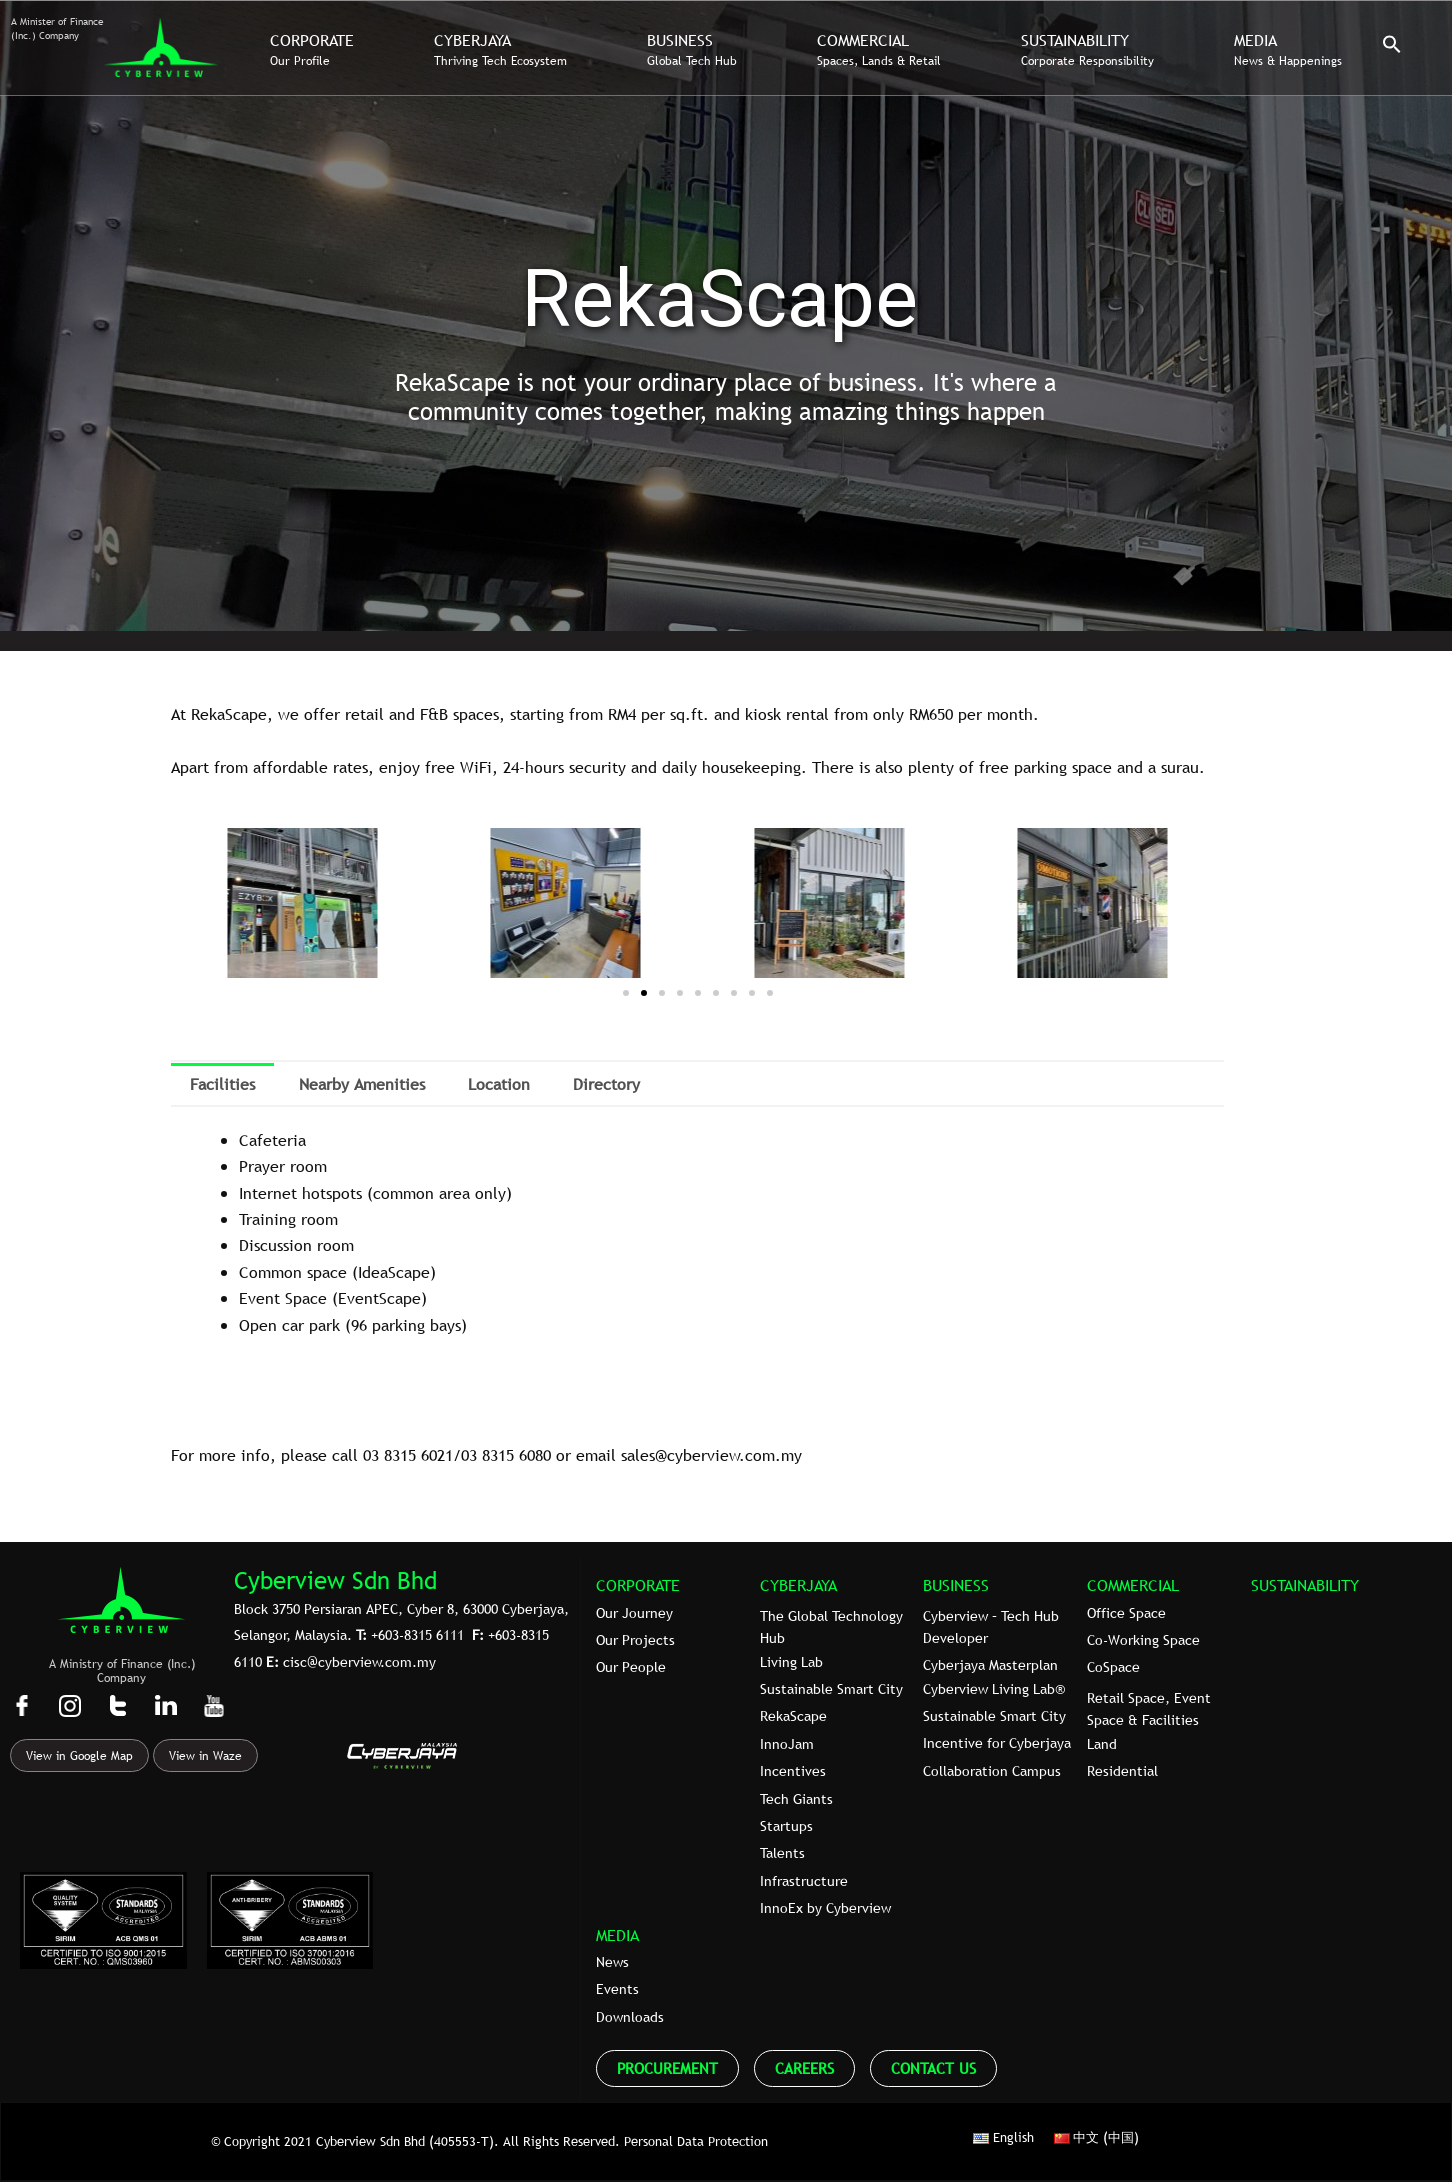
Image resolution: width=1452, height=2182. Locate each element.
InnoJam (787, 1744)
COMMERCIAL (1133, 1585)
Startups (786, 1826)
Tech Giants (796, 1799)
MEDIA (617, 1935)
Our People (631, 1667)
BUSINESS (956, 1585)
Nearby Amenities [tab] (362, 1084)
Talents (782, 1853)
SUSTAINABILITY (1305, 1585)
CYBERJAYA (798, 1585)
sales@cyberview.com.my (711, 1455)
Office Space (1126, 1613)
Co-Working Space (1143, 1640)
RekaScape (793, 1716)
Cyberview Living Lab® (994, 1689)
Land (1102, 1744)
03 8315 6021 (408, 1455)
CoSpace (1113, 1667)
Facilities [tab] (222, 1084)
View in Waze (205, 1756)
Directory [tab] (606, 1084)
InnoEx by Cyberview (825, 1908)
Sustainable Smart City (831, 1689)
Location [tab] (499, 1084)
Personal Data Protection (696, 2141)
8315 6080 (516, 1455)
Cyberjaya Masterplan (990, 1665)
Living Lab (791, 1662)
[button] (1392, 49)
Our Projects (635, 1640)
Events (617, 1989)
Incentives (793, 1771)
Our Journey (634, 1613)
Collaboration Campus (992, 1771)
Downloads (630, 2017)
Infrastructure (804, 1881)
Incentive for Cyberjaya (997, 1743)
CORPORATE (638, 1585)
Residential (1122, 1771)
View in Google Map (79, 1756)
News (612, 1962)
